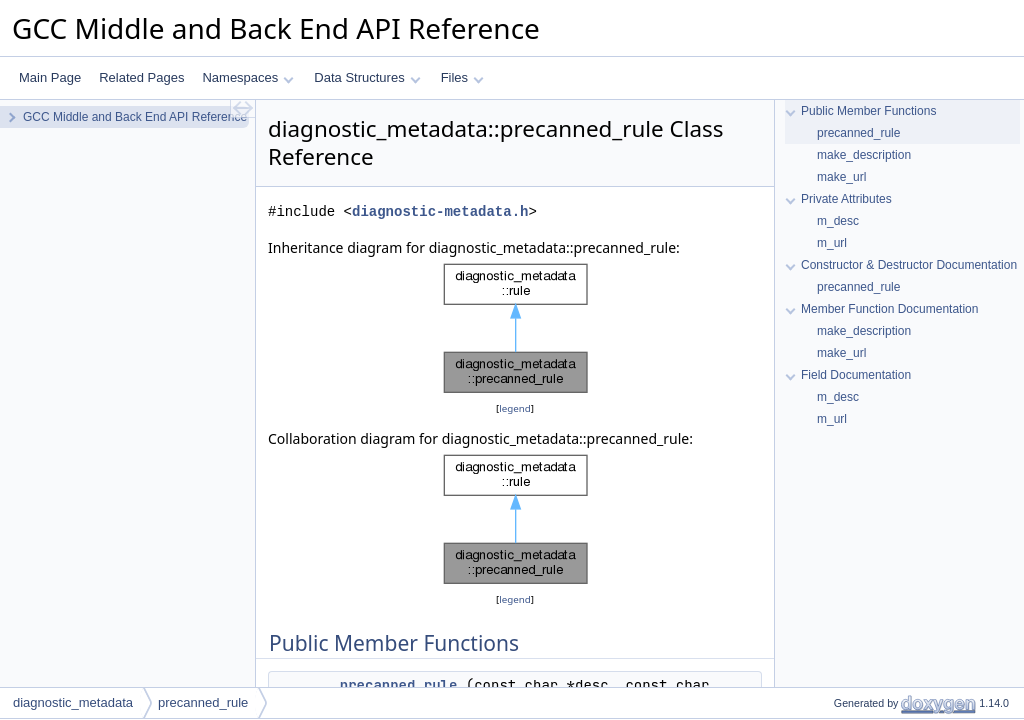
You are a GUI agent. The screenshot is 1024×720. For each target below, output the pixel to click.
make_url (841, 177)
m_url (832, 243)
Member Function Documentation (889, 309)
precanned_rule (399, 685)
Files (462, 77)
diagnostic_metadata (73, 702)
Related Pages (141, 77)
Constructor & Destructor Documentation (909, 265)
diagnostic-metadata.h (440, 211)
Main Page (50, 77)
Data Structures (367, 77)
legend (515, 408)
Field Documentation (856, 375)
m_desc (838, 221)
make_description (864, 155)
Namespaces (247, 77)
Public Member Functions (868, 111)
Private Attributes (846, 199)
